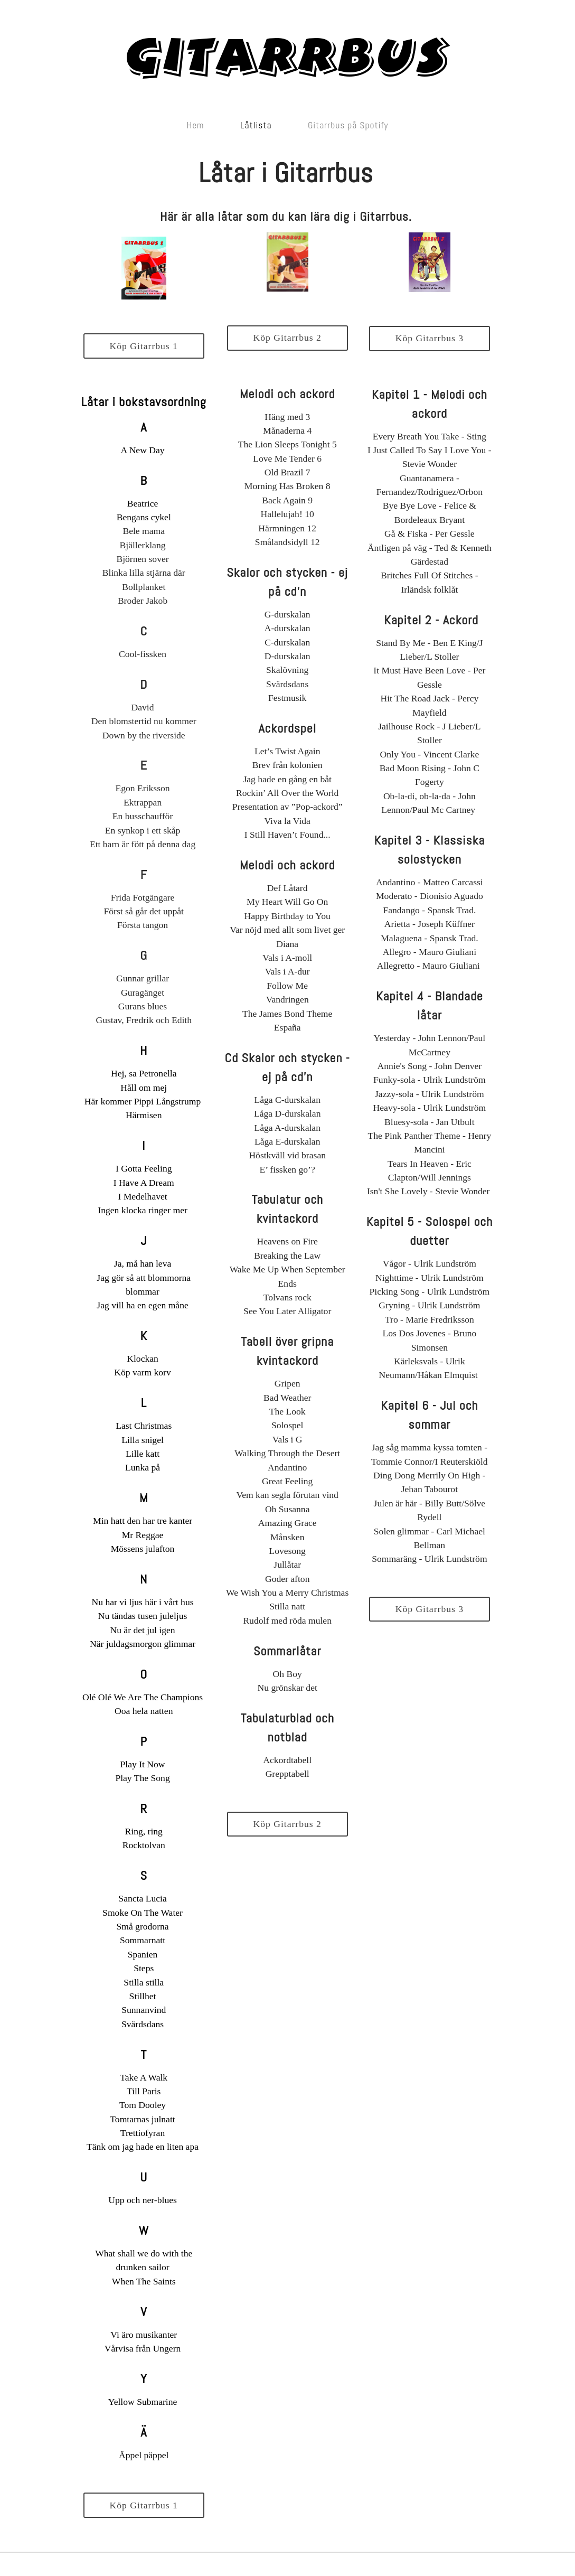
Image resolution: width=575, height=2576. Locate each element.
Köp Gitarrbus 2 (287, 337)
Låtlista (255, 125)
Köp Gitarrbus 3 (429, 338)
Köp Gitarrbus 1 (144, 346)
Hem (195, 125)
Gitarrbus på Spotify (348, 125)
